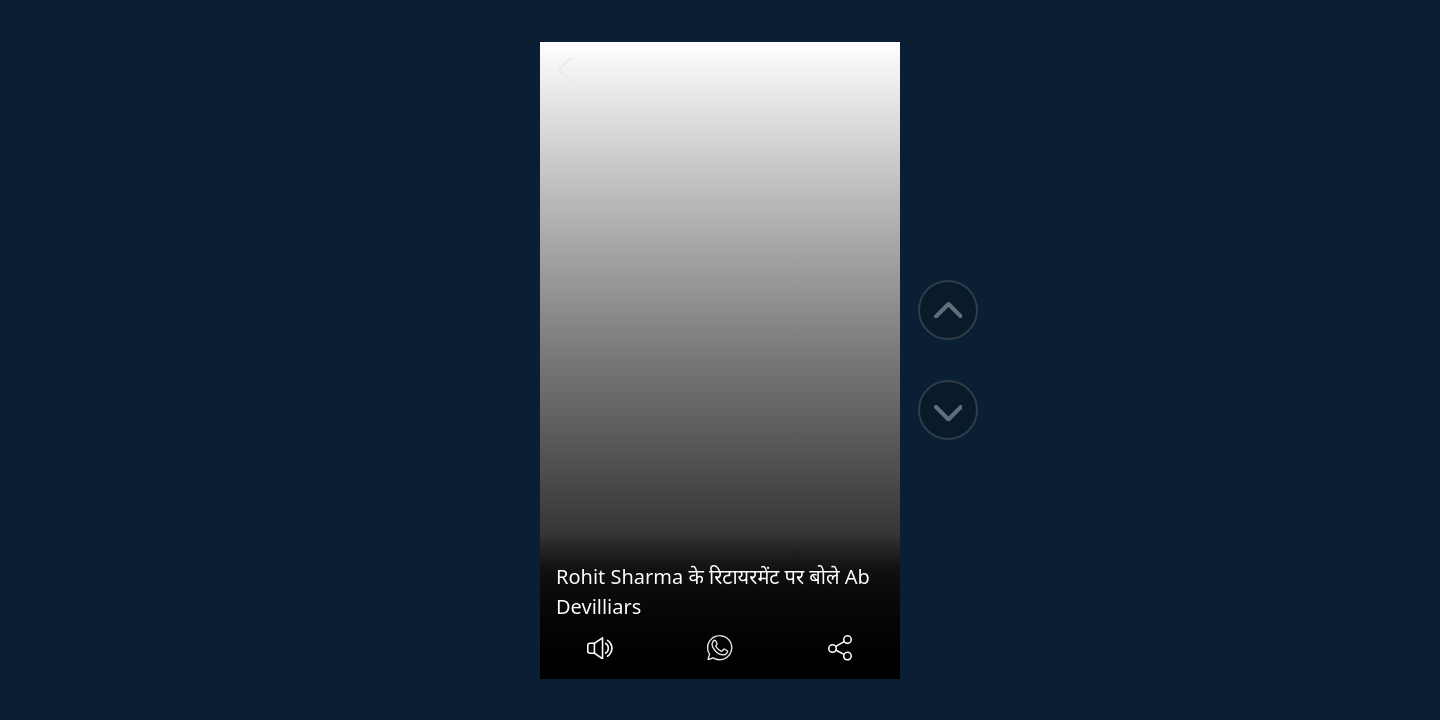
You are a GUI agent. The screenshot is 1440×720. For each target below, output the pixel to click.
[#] (719, 650)
